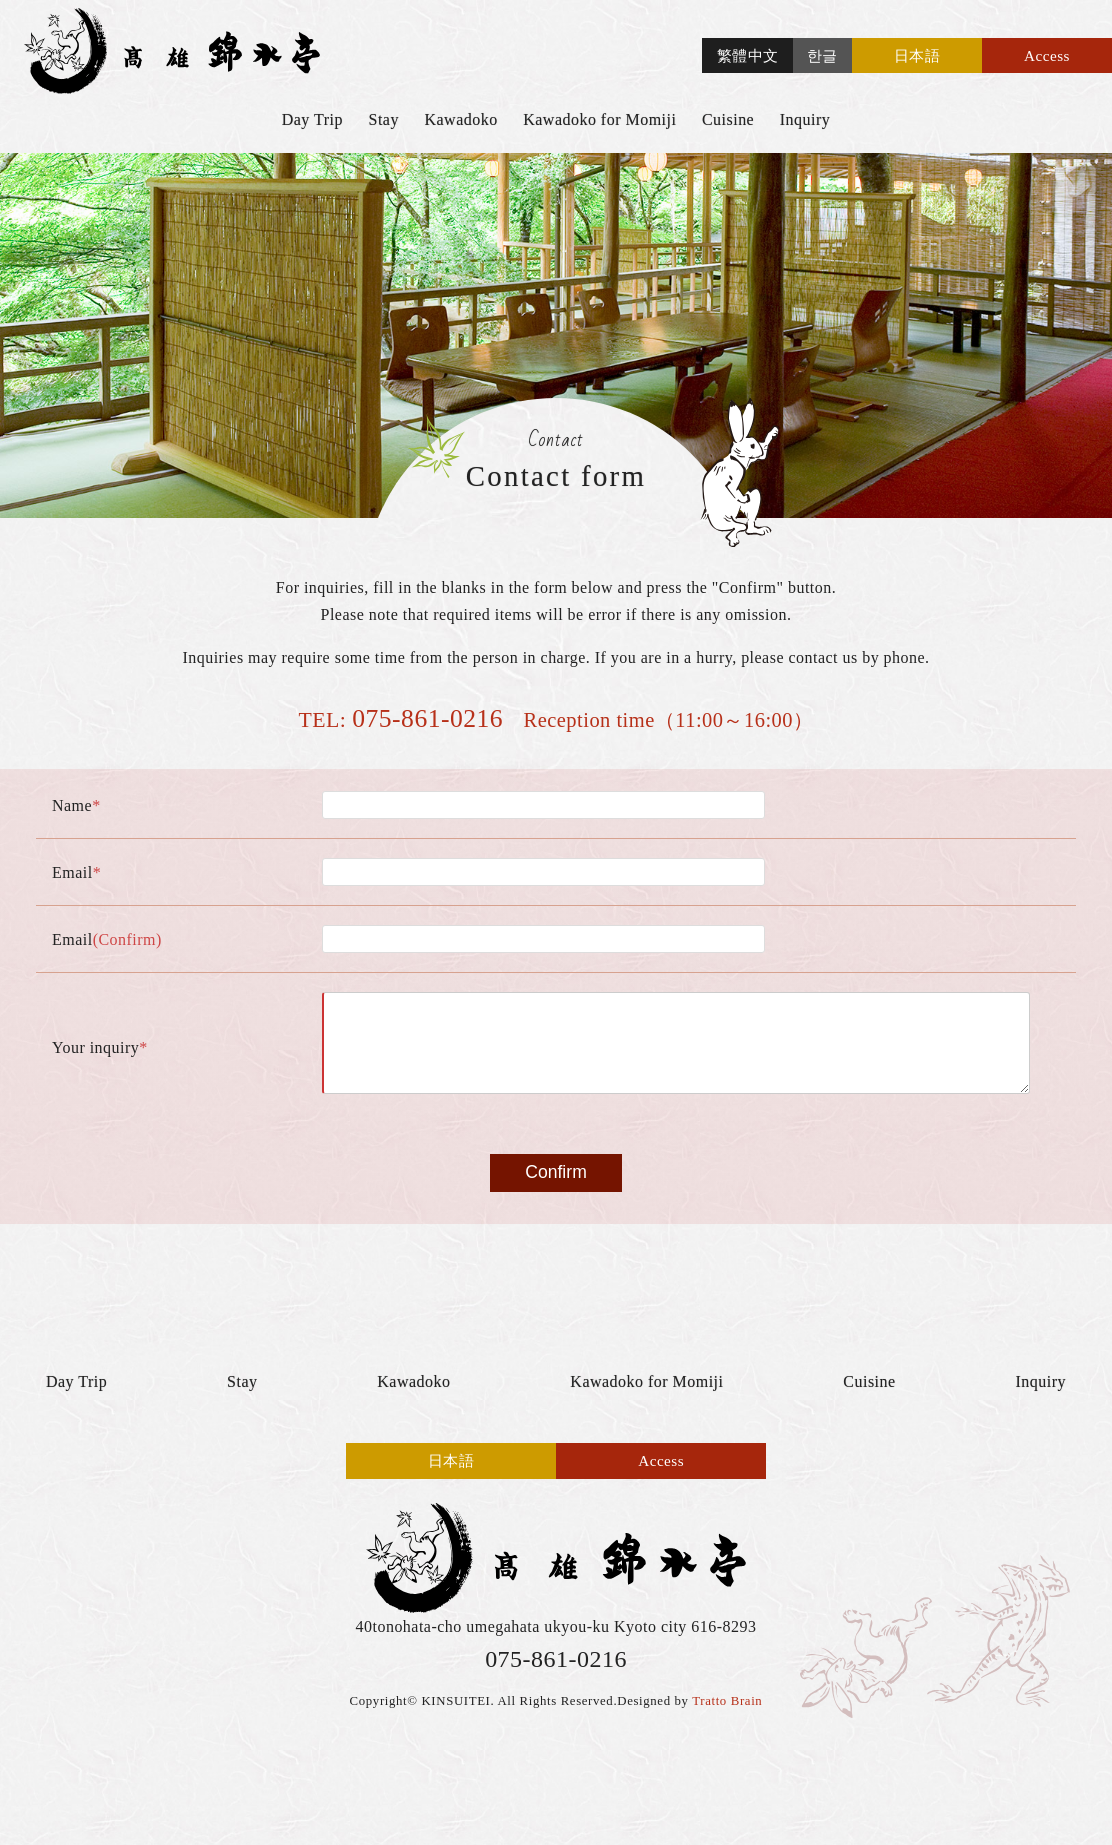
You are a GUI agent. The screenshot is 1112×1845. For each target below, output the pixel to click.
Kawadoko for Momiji (599, 119)
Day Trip (312, 119)
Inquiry (805, 119)
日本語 (917, 55)
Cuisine (728, 119)
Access (1047, 55)
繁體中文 (748, 55)
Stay (384, 119)
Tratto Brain (727, 1721)
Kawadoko (460, 119)
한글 (822, 55)
